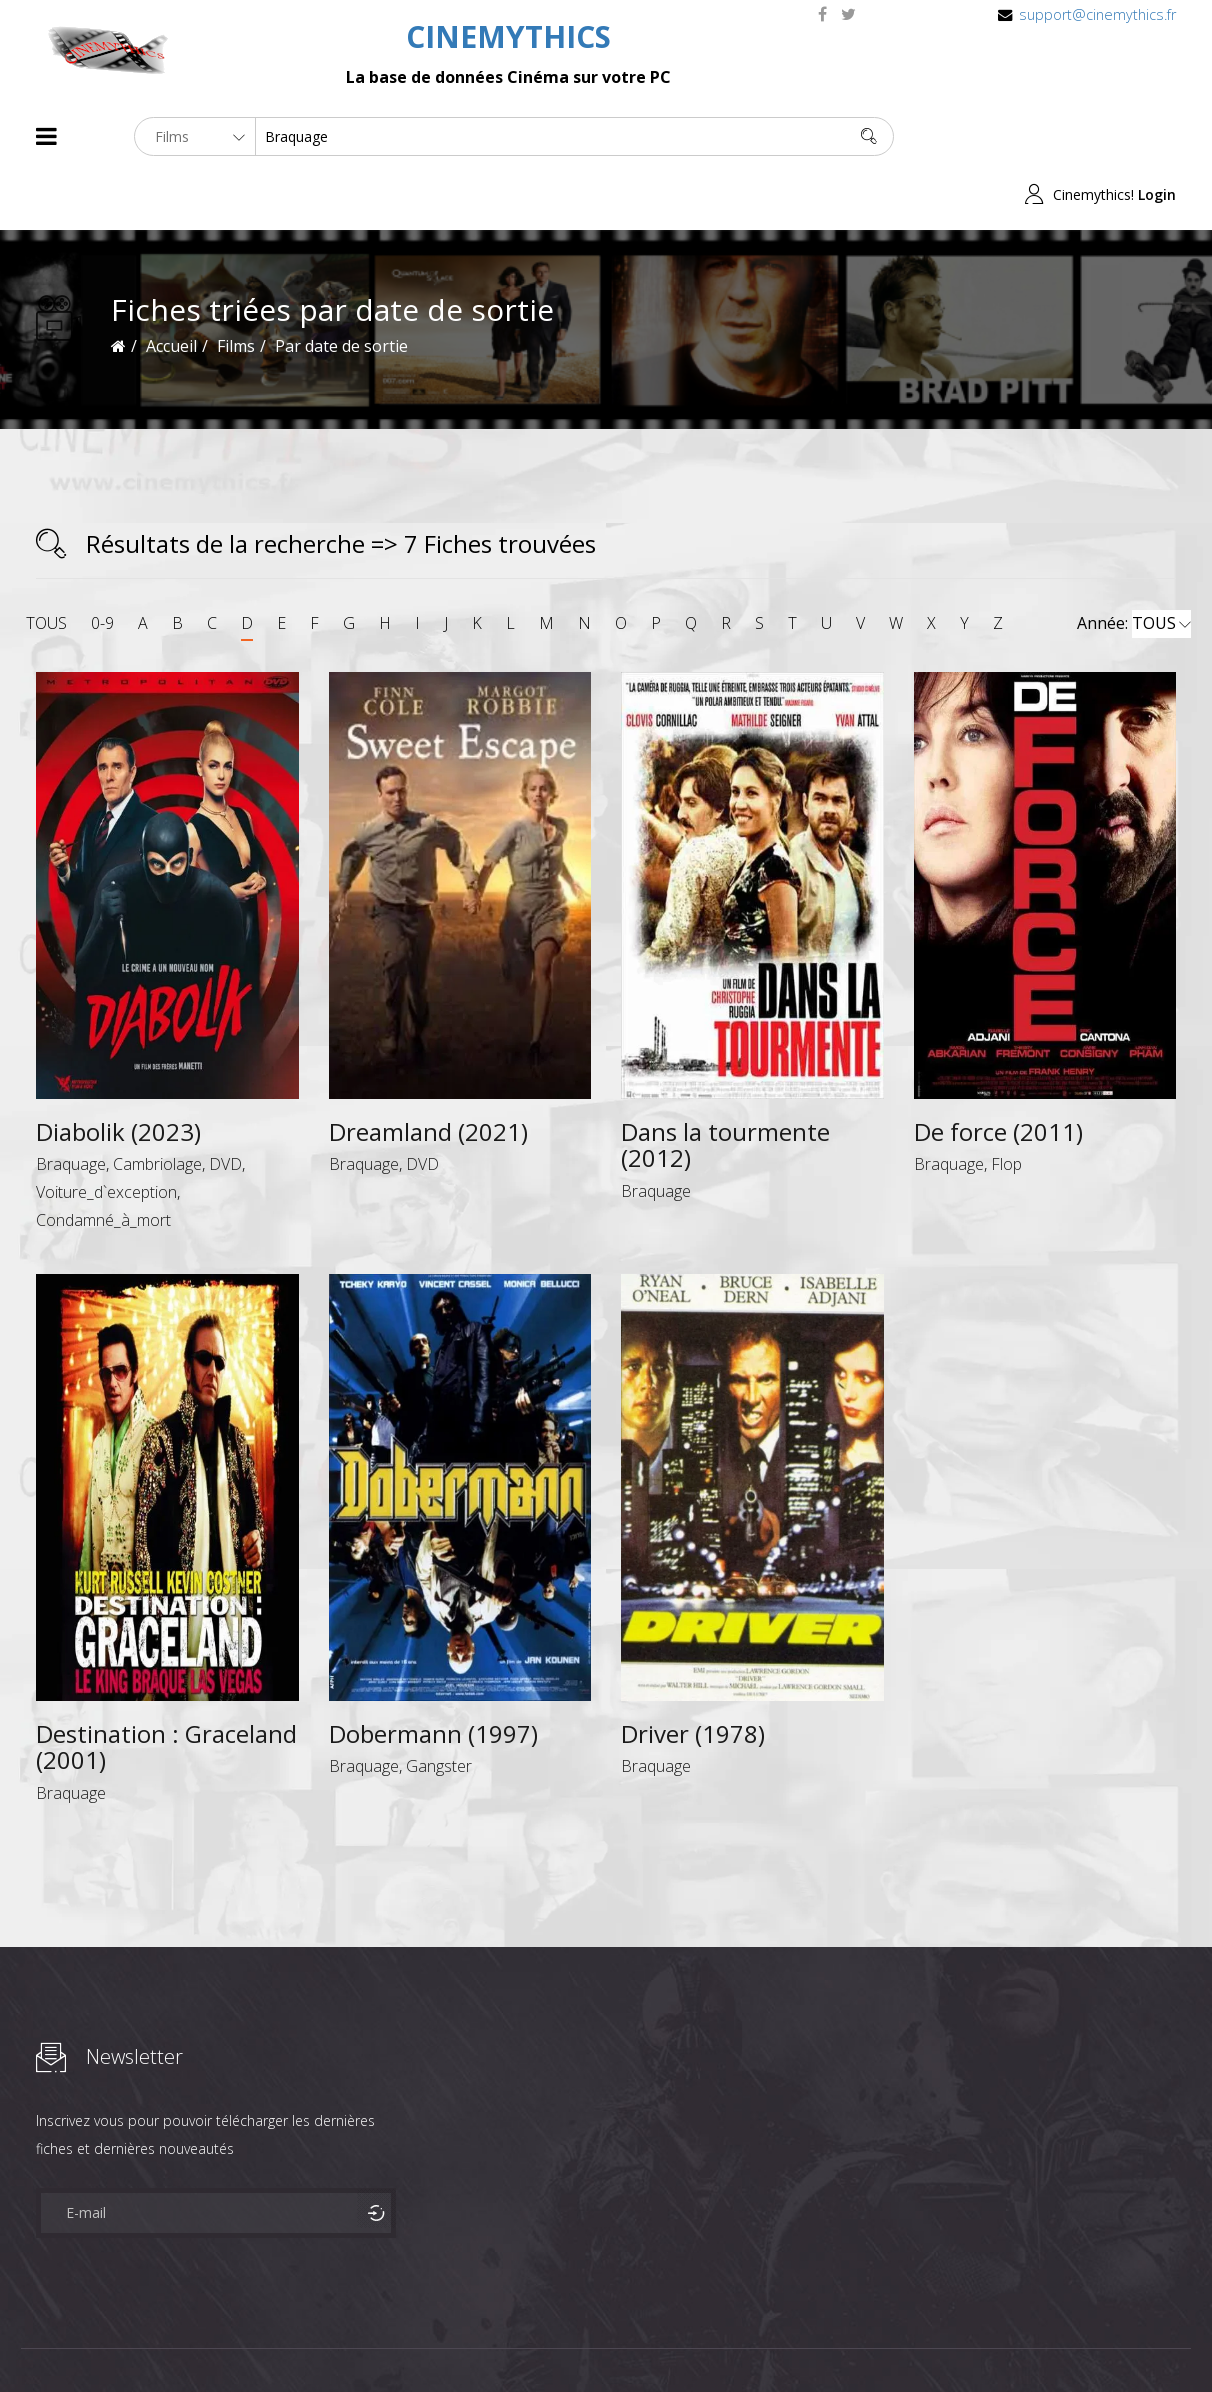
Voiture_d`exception (106, 1134)
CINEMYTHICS (508, 36)
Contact (375, 2340)
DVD (225, 1106)
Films (96, 2340)
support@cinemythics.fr (1097, 14)
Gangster (439, 1708)
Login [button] (1157, 136)
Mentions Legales (274, 2340)
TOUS (46, 565)
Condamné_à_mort (103, 1162)
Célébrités (165, 2340)
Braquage (71, 1106)
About (40, 2340)
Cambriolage (157, 1106)
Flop (1006, 1106)
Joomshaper (778, 2338)
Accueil (171, 288)
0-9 (102, 565)
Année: (1134, 566)
